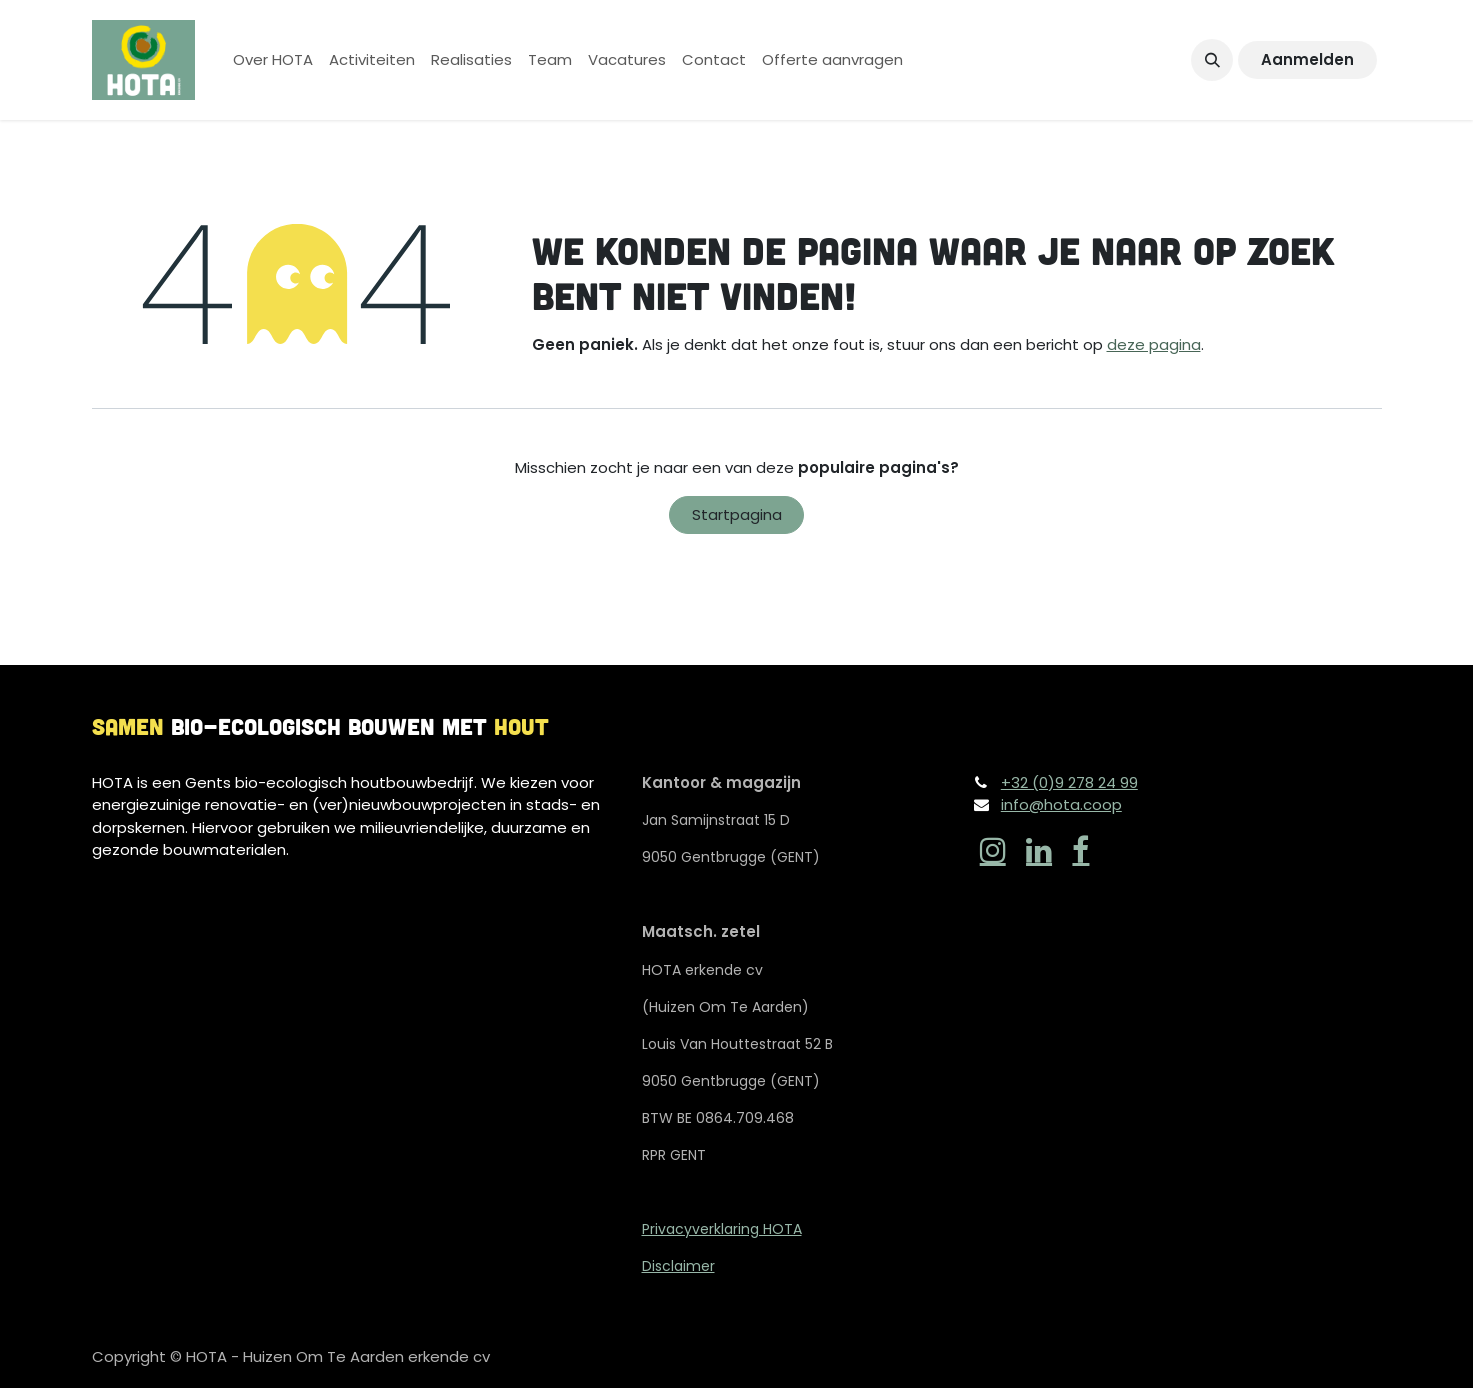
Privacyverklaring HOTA (722, 1229)
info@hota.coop (1061, 804)
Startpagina (737, 514)
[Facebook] (1080, 850)
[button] (1212, 60)
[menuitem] (273, 60)
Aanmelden (1307, 59)
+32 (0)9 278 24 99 (1069, 782)
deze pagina (1154, 344)
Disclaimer (678, 1266)
